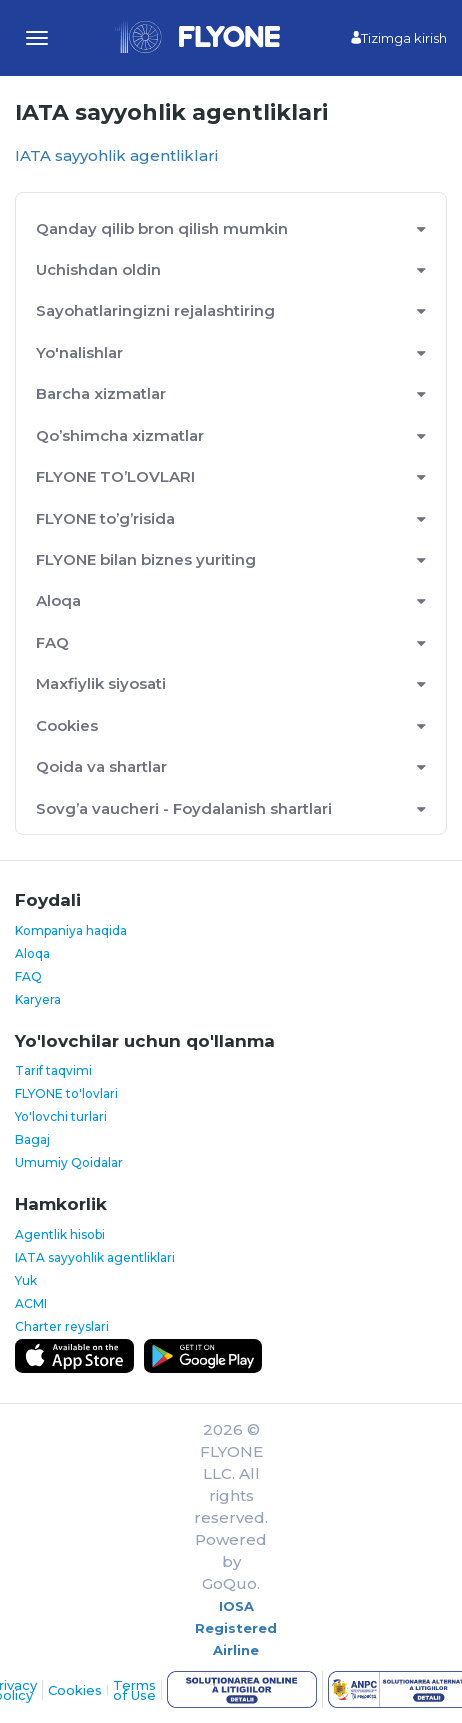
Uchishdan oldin (98, 269)
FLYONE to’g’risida (105, 518)
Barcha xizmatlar (101, 393)
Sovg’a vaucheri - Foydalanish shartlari (184, 808)
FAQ (52, 642)
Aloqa (58, 600)
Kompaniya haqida (71, 930)
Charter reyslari (62, 1326)
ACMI (31, 1303)
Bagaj (32, 1139)
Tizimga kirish (399, 38)
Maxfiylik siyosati (101, 683)
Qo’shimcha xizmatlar (120, 435)
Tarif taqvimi (53, 1070)
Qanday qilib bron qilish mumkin (162, 228)
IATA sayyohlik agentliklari (116, 155)
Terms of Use (134, 1690)
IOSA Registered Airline (236, 1628)
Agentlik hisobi (60, 1234)
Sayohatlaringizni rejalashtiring (155, 310)
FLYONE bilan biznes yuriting (146, 559)
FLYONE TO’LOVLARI (115, 476)
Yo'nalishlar (79, 352)
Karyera (38, 999)
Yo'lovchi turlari (61, 1116)
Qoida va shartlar (101, 766)
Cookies (67, 725)
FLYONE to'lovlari (66, 1093)
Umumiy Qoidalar (69, 1162)
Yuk (26, 1280)
